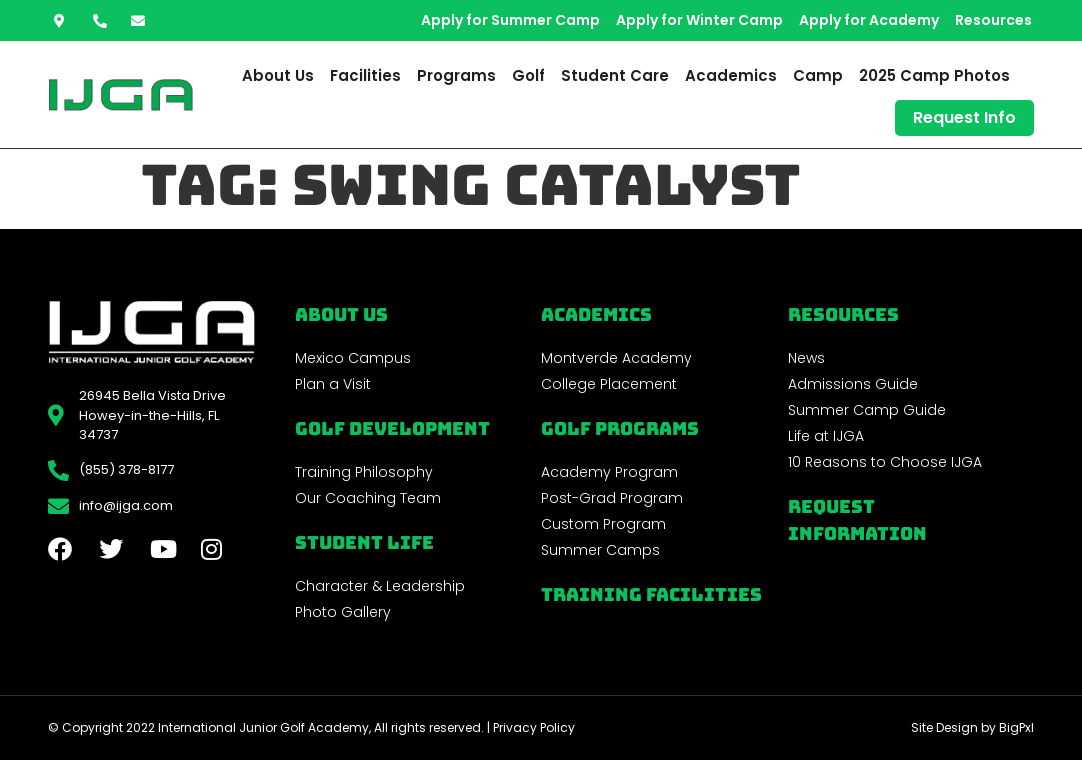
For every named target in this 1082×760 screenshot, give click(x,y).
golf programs (620, 428)
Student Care (615, 75)
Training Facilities (651, 594)
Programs (456, 75)
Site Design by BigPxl (972, 727)
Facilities (365, 75)
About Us (278, 75)
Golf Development (392, 428)
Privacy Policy (534, 727)
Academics (731, 75)
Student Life (364, 542)
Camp (818, 75)
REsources (843, 314)
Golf (528, 75)
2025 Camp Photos (934, 75)
